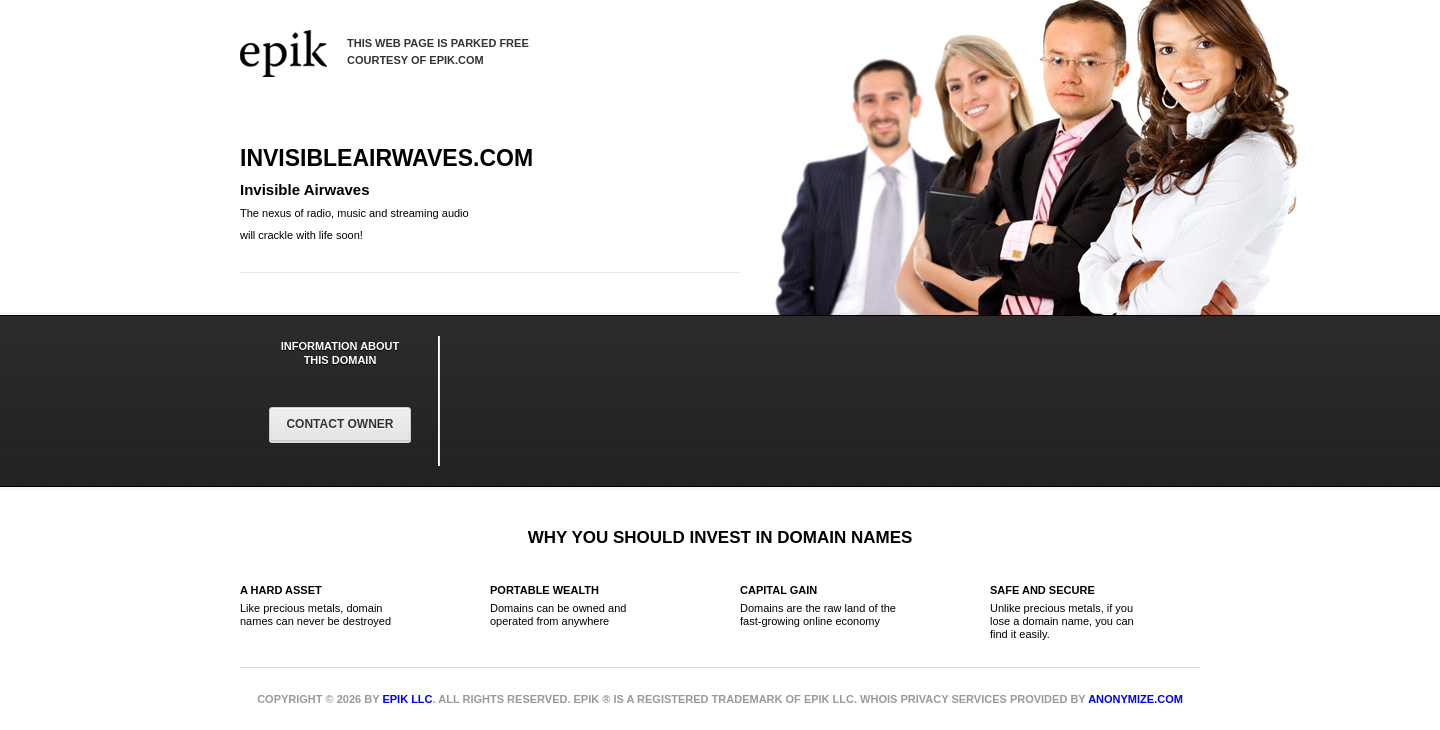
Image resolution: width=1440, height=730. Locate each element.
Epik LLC (407, 699)
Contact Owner (339, 424)
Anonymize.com (1135, 699)
